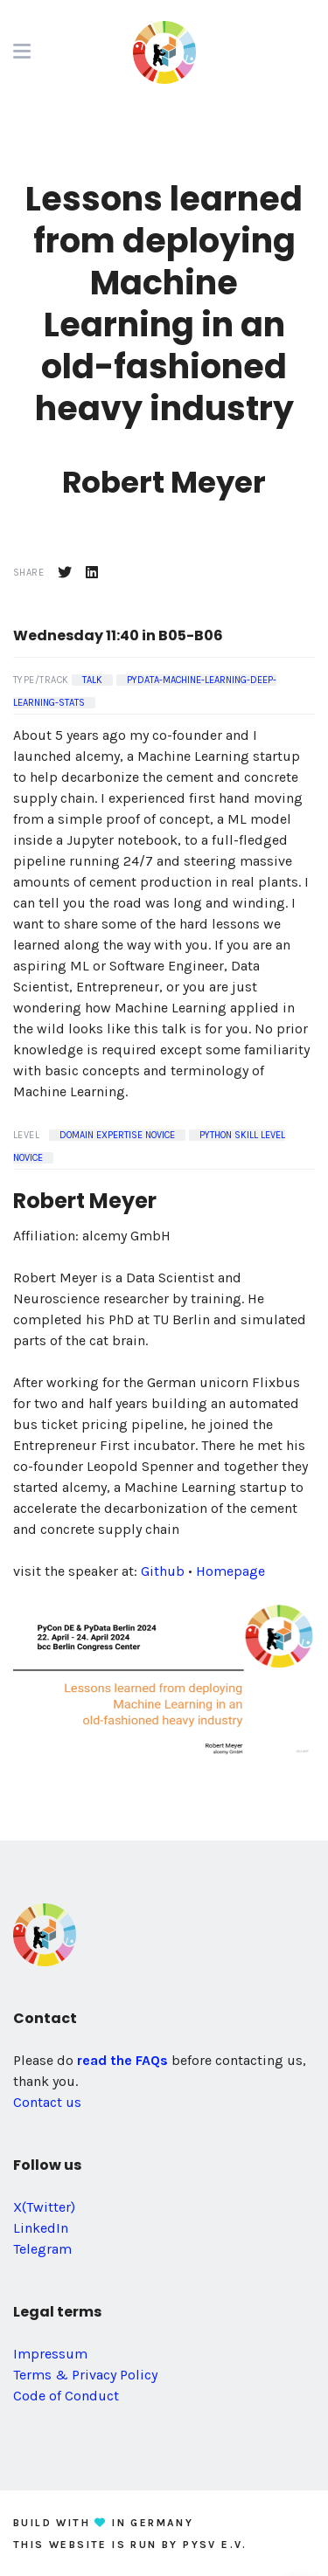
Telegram (42, 2249)
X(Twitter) (44, 2207)
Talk (92, 680)
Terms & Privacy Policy (85, 2374)
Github (163, 1571)
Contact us (47, 2102)
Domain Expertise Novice (117, 1135)
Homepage (230, 1571)
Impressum (50, 2353)
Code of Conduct (66, 2395)
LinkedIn (40, 2228)
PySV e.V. (215, 2544)
